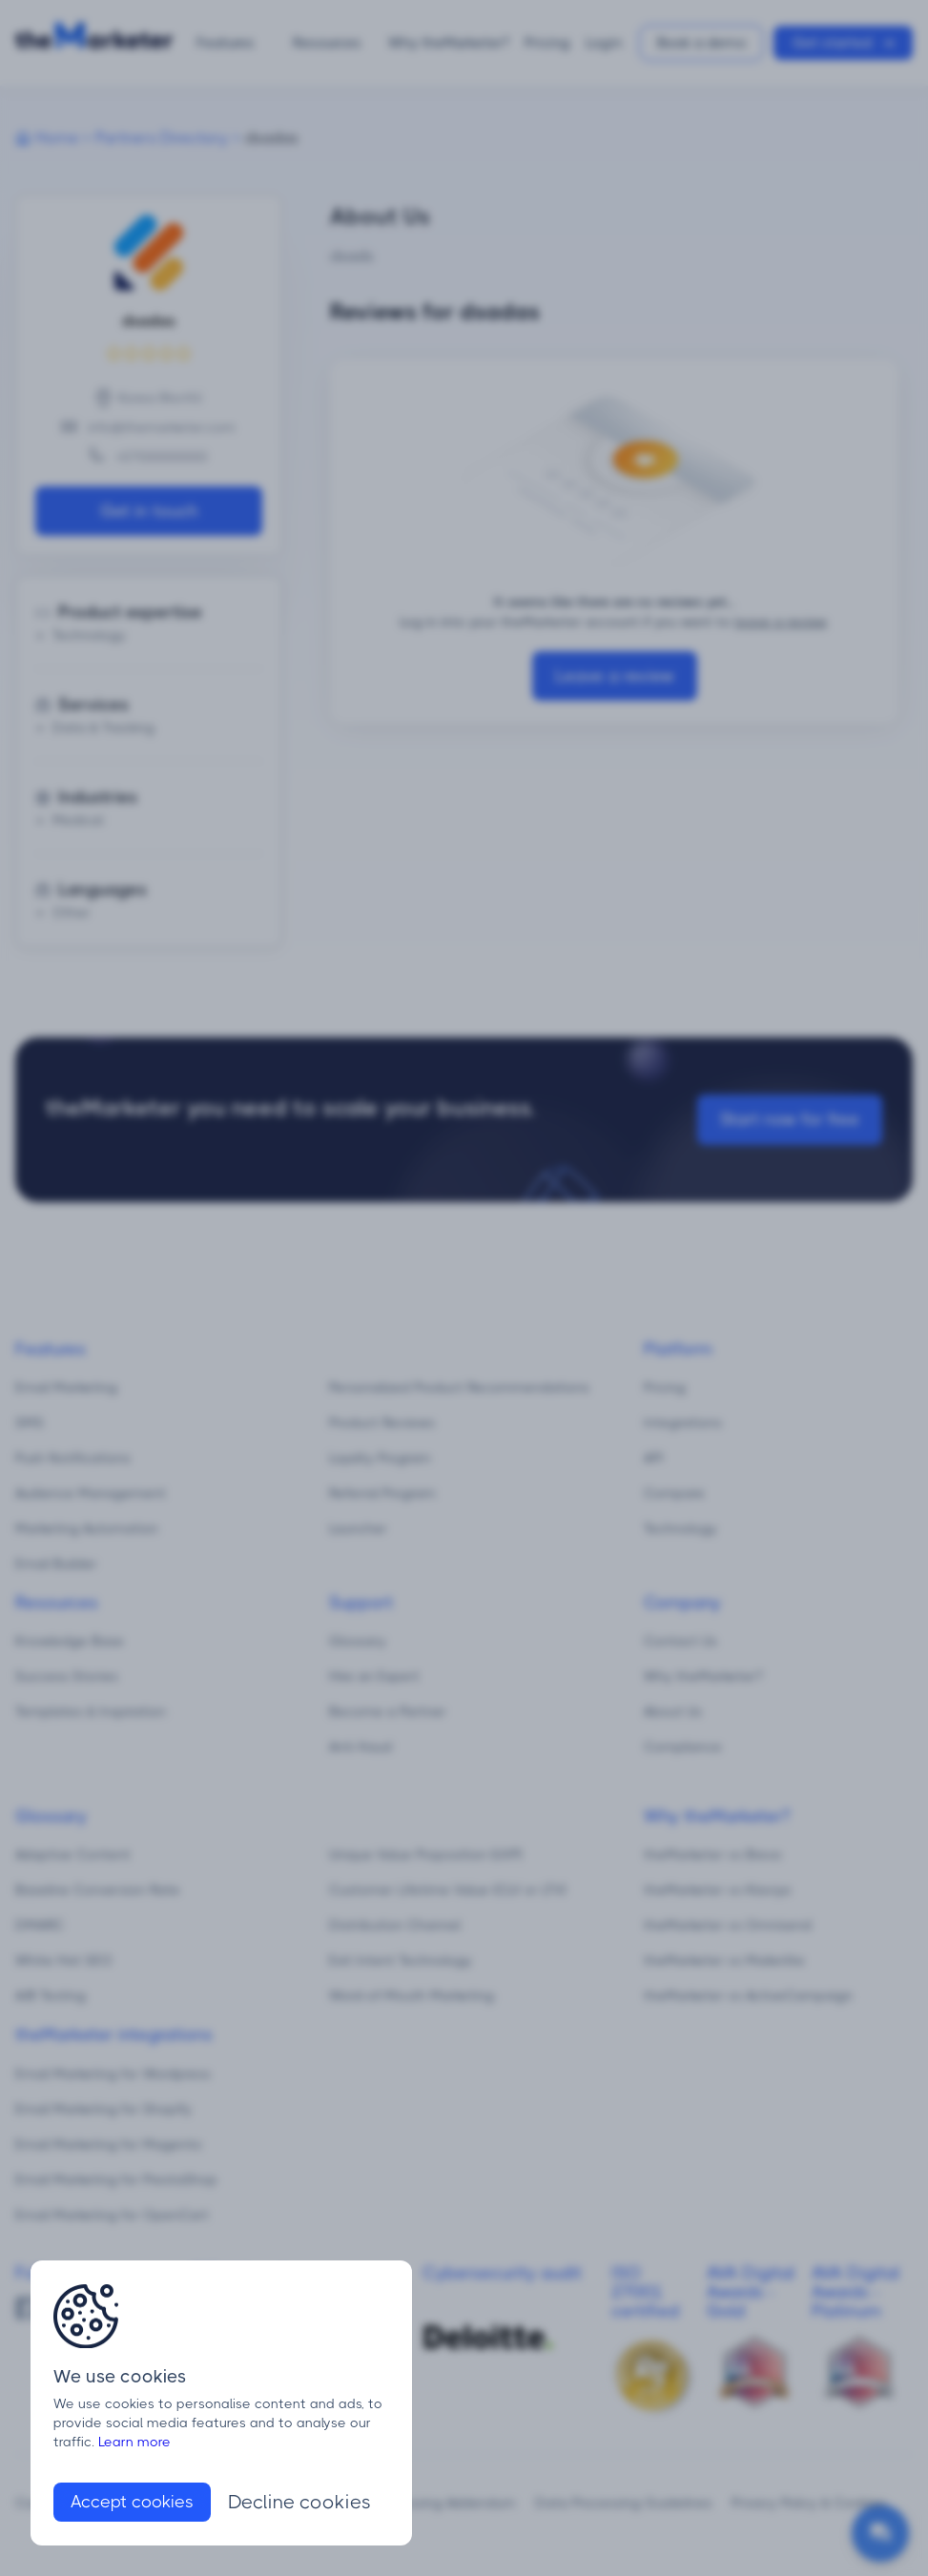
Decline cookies (299, 2502)
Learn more (134, 2441)
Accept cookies (132, 2501)
